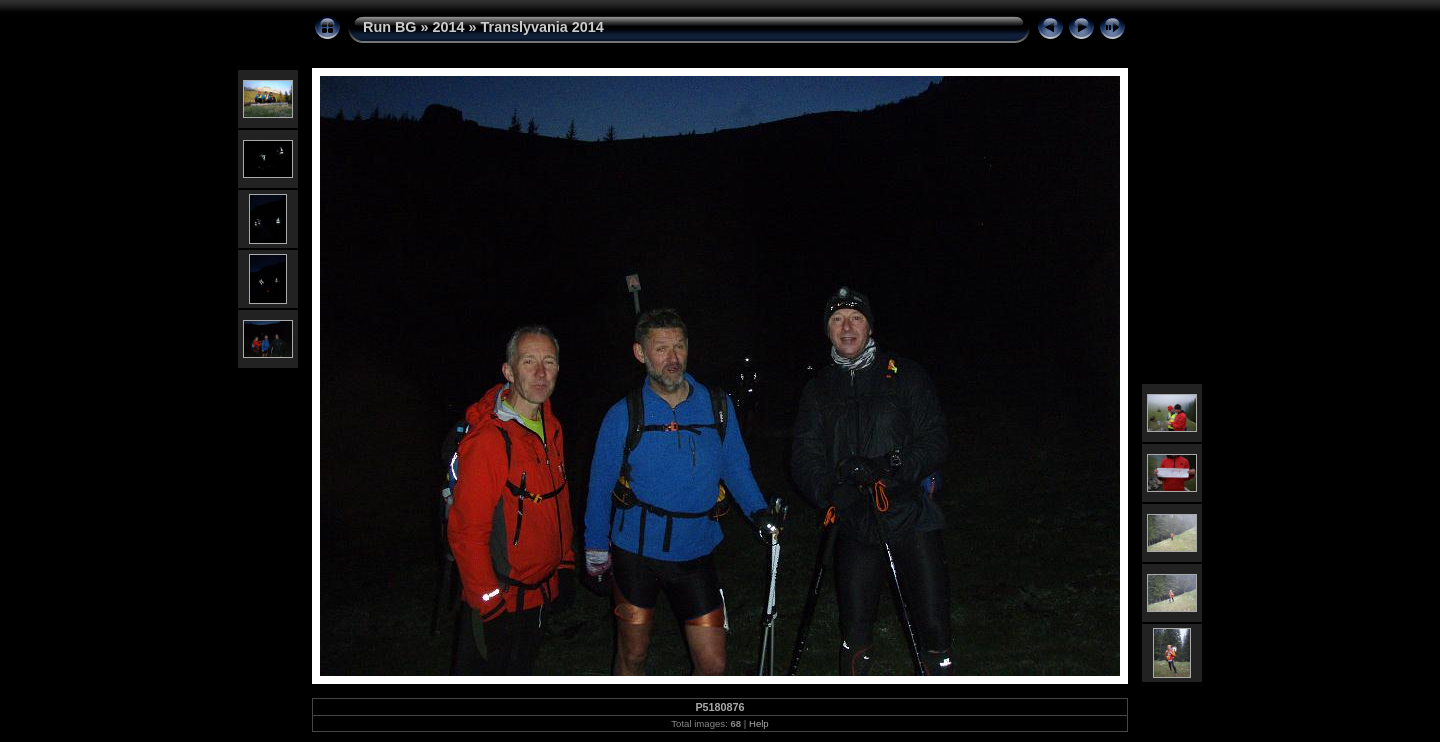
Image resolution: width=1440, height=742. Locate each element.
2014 (449, 27)
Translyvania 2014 (542, 27)
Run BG (390, 27)
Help (759, 723)
